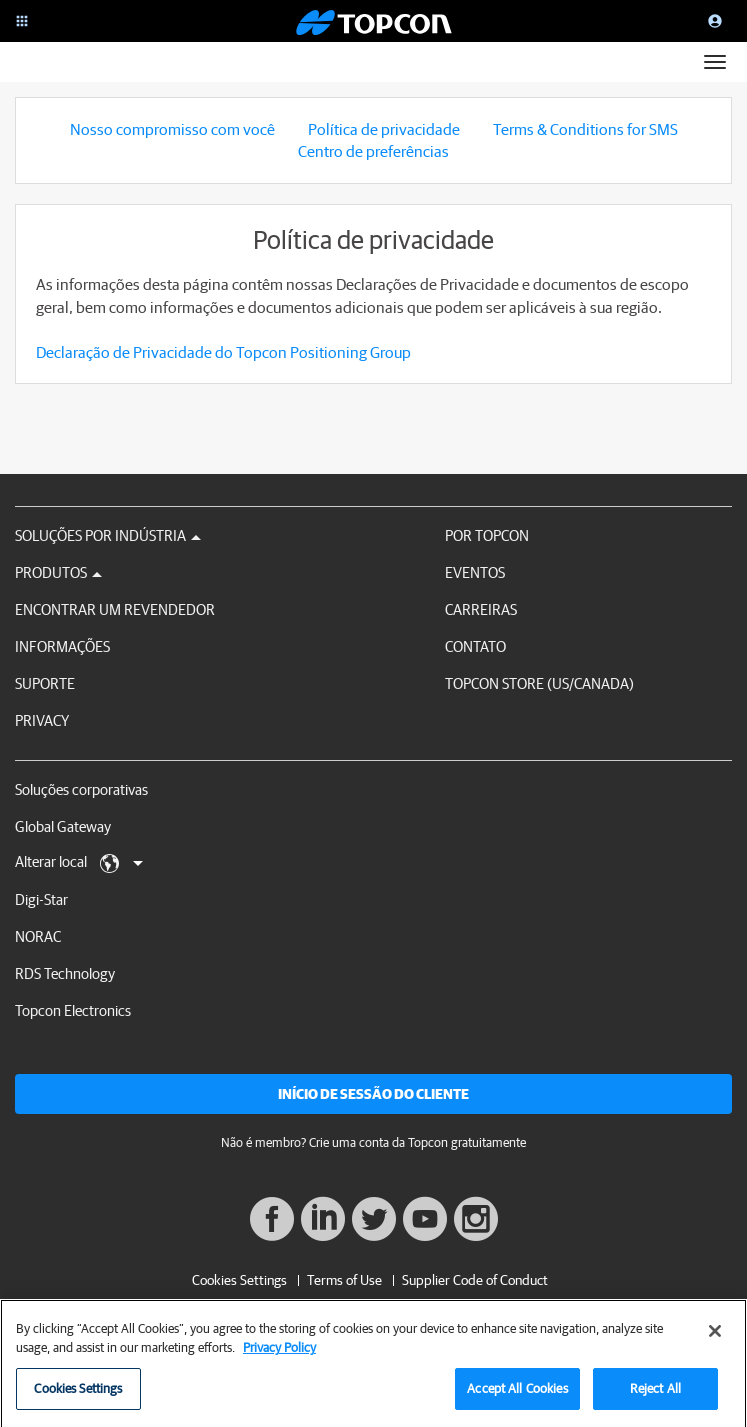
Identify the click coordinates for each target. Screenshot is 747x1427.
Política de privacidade (384, 129)
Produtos (58, 572)
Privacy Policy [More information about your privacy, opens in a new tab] (279, 1355)
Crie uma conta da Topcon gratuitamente (417, 1142)
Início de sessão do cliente (373, 1094)
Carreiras (481, 609)
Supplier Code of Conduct (475, 1280)
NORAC (38, 936)
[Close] (715, 1339)
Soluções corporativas (81, 789)
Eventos (475, 572)
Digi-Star (41, 899)
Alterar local (79, 863)
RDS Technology (65, 973)
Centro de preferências (373, 151)
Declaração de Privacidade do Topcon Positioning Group (223, 352)
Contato (475, 646)
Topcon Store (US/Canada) (539, 683)
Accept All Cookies (517, 1396)
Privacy (42, 720)
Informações (62, 646)
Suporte (45, 683)
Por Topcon (487, 535)
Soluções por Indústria (108, 535)
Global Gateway (63, 826)
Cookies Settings (239, 1280)
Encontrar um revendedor (115, 609)
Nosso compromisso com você (172, 129)
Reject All (655, 1396)
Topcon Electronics (73, 1010)
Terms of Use (344, 1280)
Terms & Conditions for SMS (585, 129)
